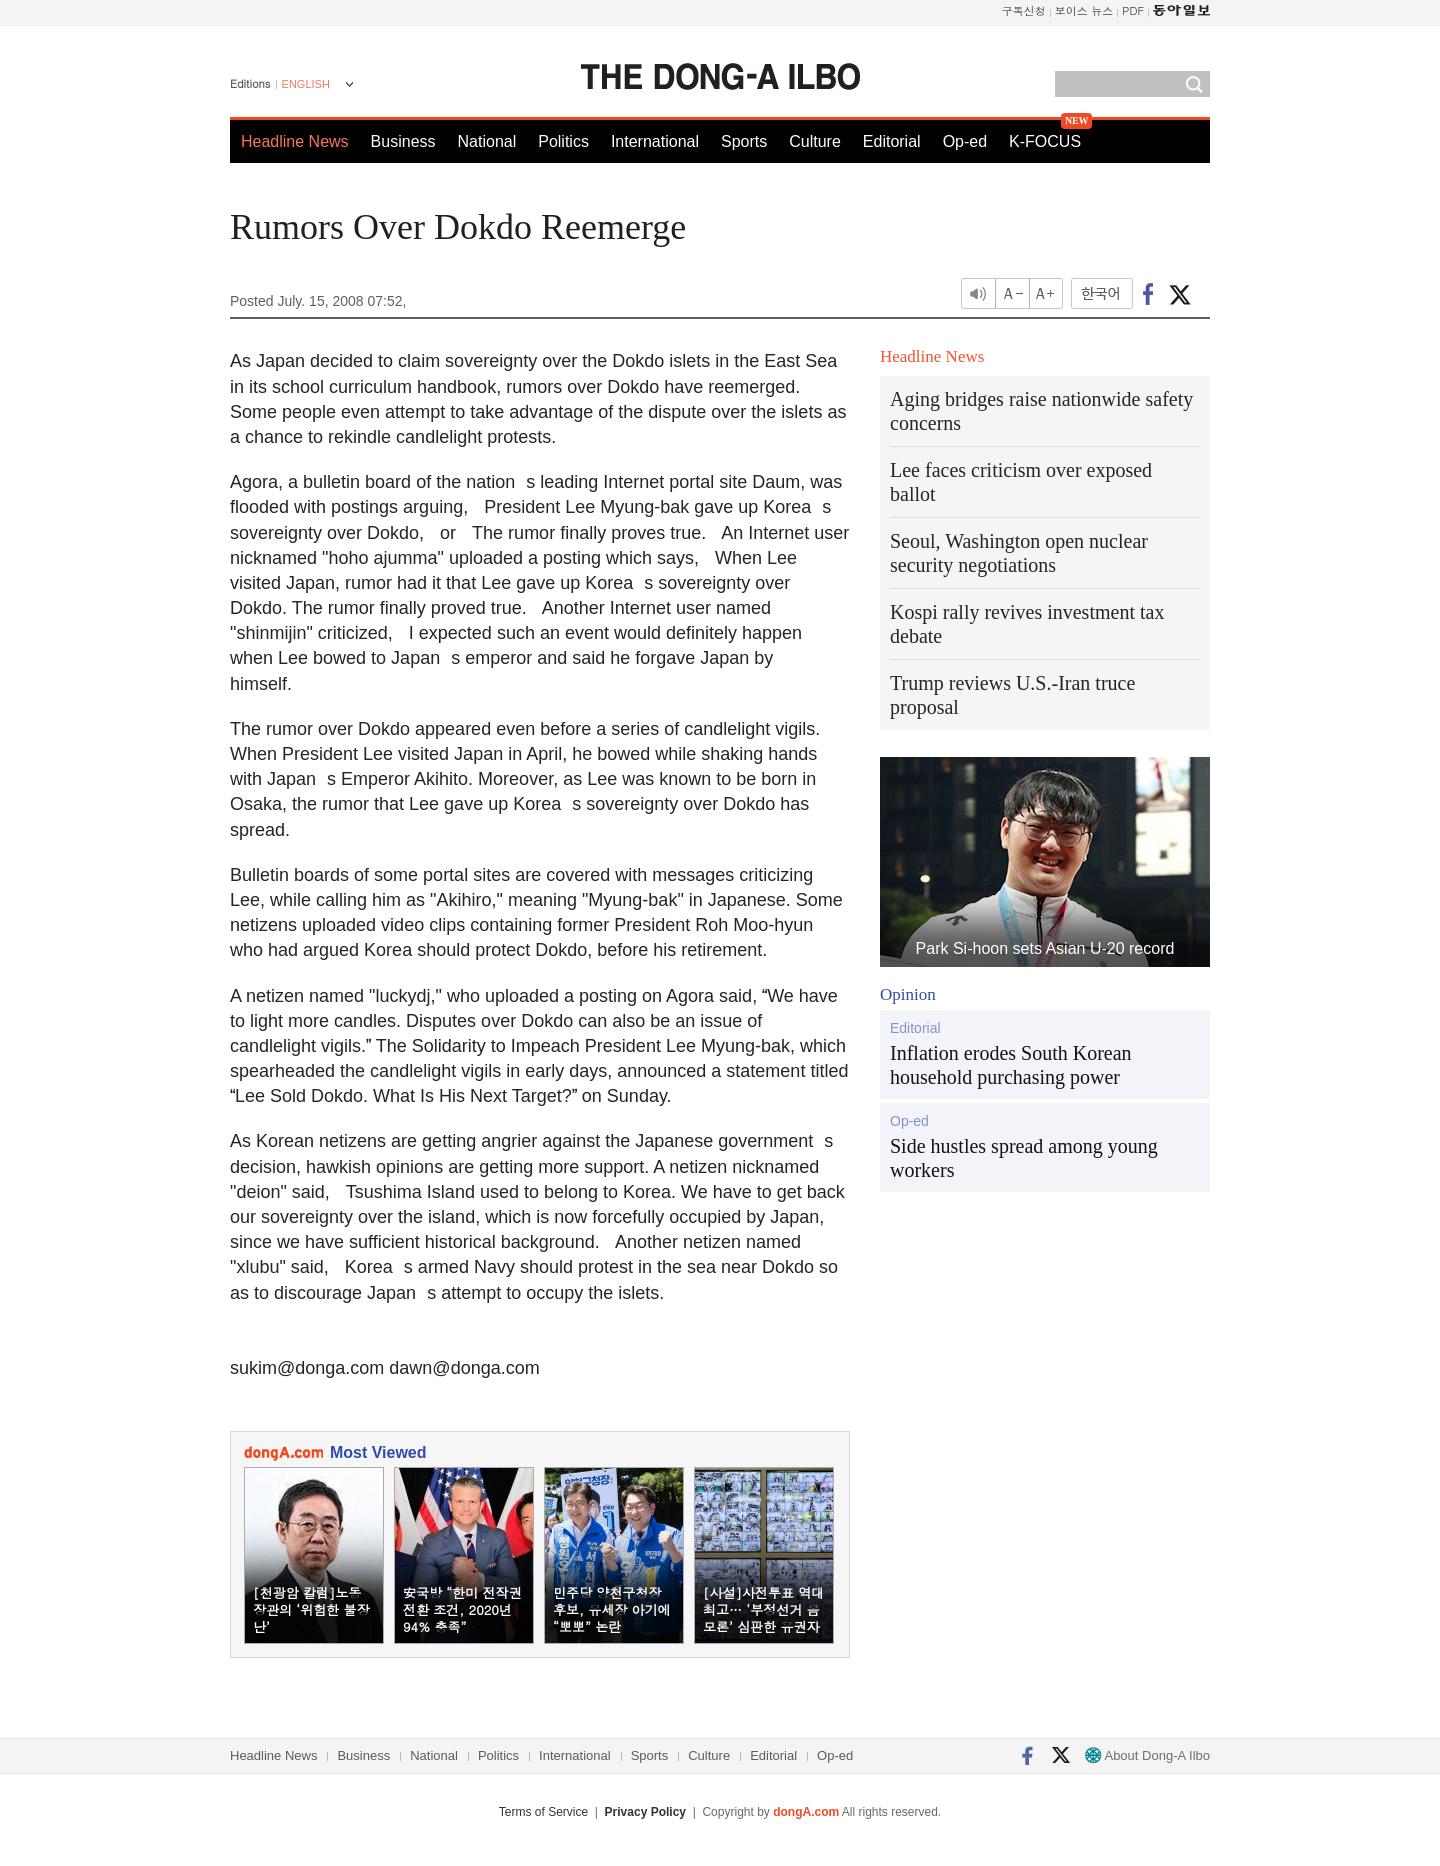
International (655, 141)
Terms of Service (543, 1812)
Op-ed (965, 141)
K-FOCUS (1045, 141)
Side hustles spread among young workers (1024, 1158)
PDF (1133, 10)
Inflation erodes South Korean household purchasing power (1011, 1065)
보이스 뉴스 (1084, 10)
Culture (815, 141)
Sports (744, 141)
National (487, 141)
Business (403, 141)
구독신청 (1024, 10)
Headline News (295, 141)
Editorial (892, 141)
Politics (563, 141)
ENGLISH (306, 84)
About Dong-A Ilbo (1147, 1755)
